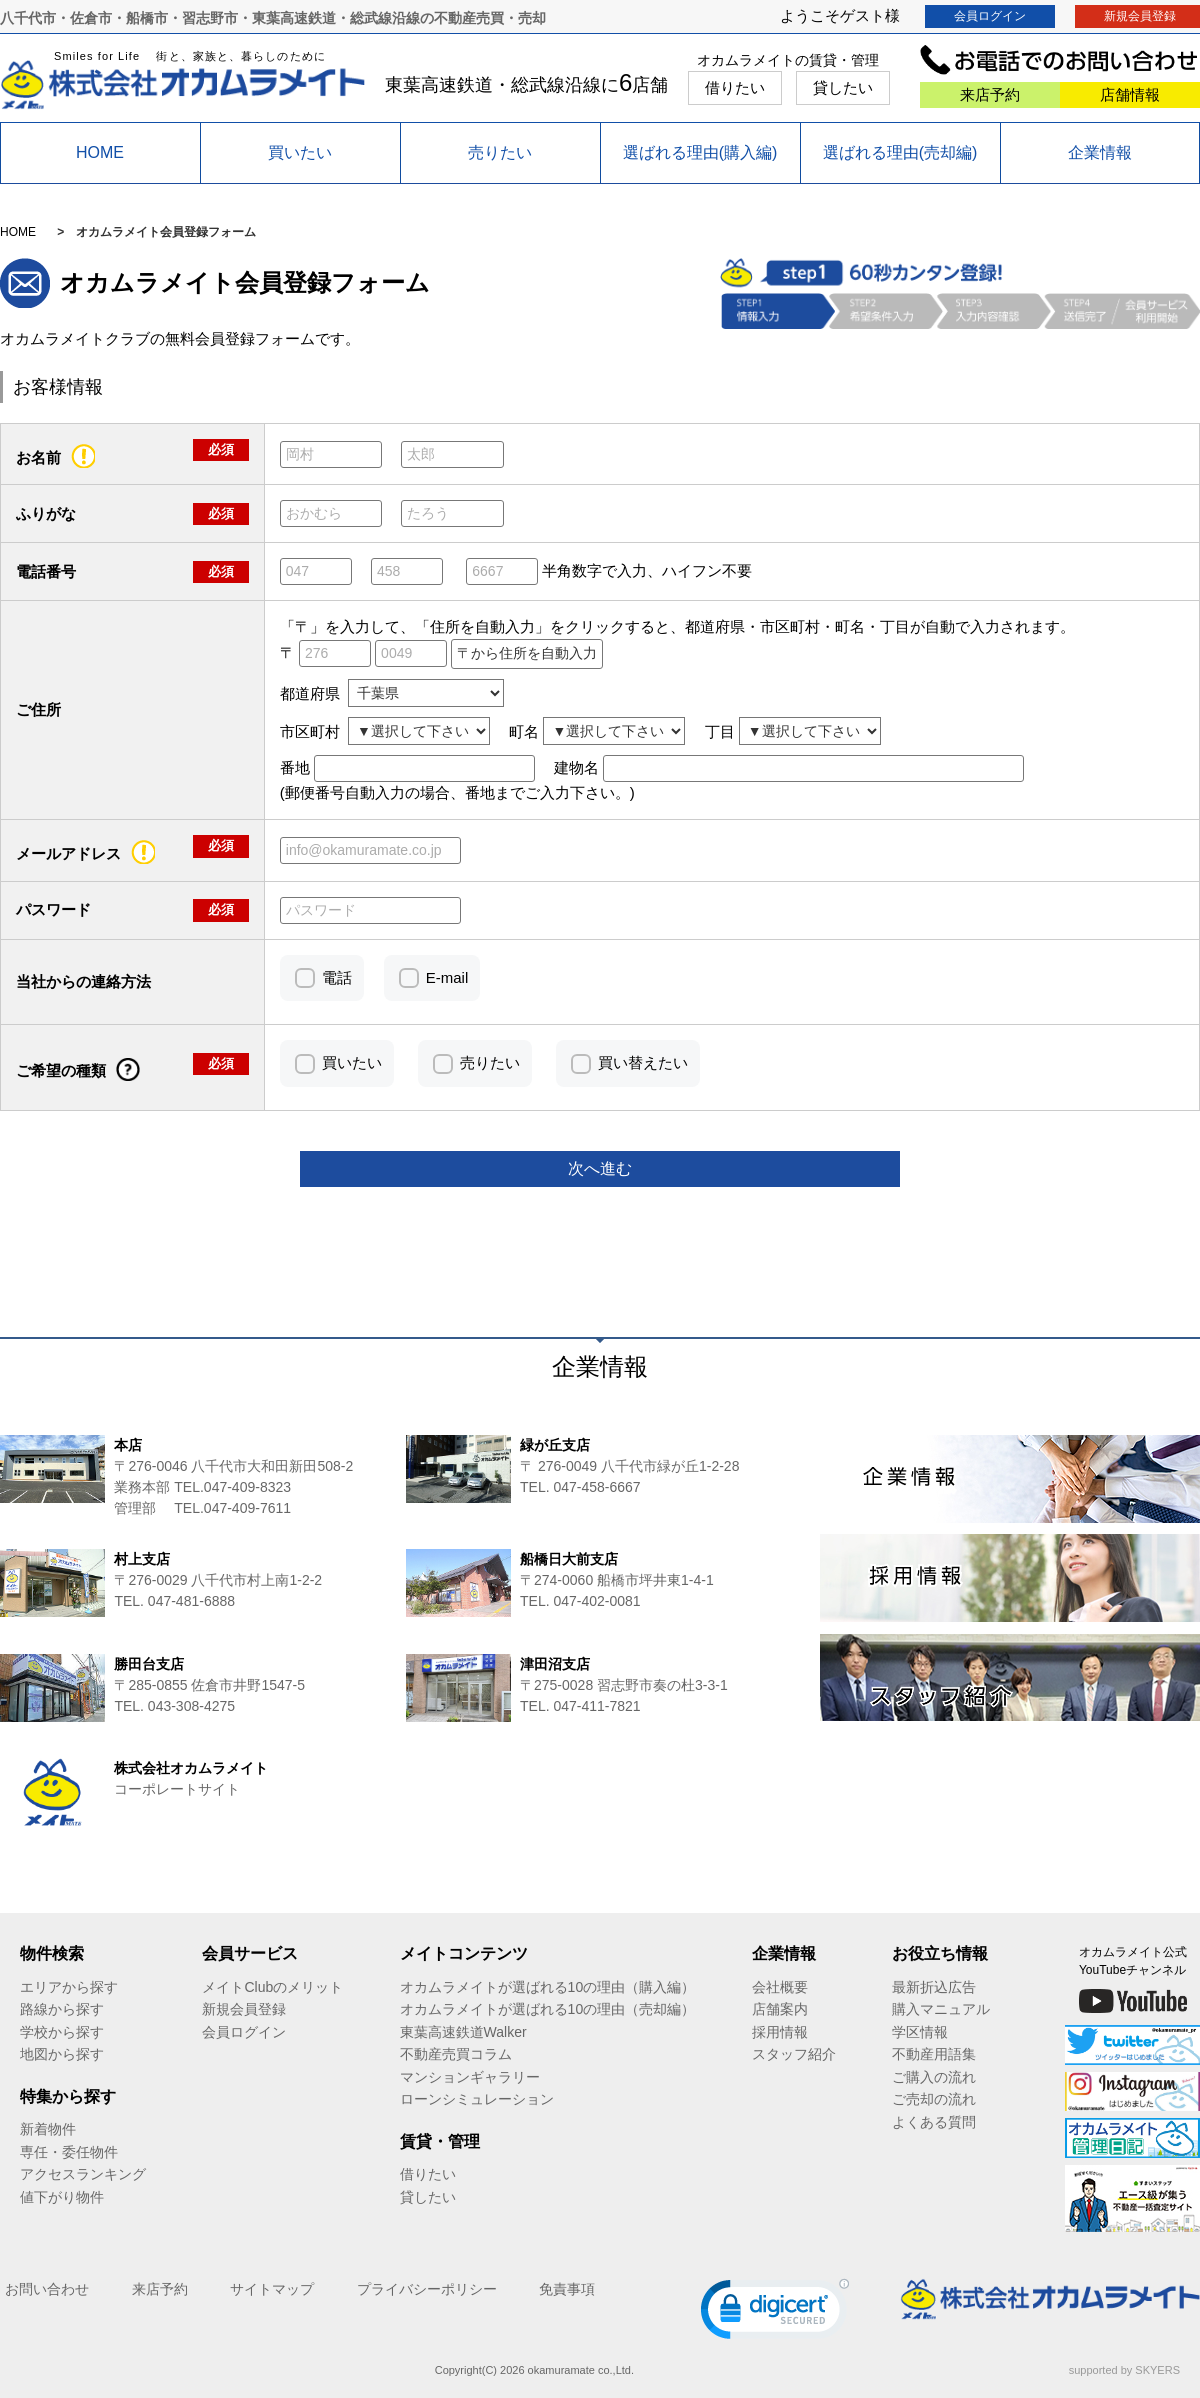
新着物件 (48, 2129)
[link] (775, 2313)
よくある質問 (934, 2122)
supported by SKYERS (1124, 2370)
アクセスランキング (83, 2174)
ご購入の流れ (934, 2077)
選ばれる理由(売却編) (900, 152)
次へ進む (600, 1168)
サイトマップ (272, 2289)
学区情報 (920, 2032)
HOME (100, 152)
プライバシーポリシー (427, 2289)
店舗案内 (780, 2009)
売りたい (500, 152)
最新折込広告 (934, 1987)
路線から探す (62, 2009)
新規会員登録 (244, 2009)
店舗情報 (1130, 94)
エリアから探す (69, 1987)
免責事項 (567, 2289)
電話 (337, 977)
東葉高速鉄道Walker (463, 2032)
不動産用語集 (934, 2054)
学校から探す (62, 2032)
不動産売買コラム (456, 2054)
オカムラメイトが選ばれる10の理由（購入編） (548, 1987)
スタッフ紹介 (794, 2054)
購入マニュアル (941, 2009)
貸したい (843, 87)
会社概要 (780, 1987)
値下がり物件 (62, 2197)
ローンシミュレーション (477, 2099)
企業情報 (1100, 152)
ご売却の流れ (934, 2099)
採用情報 (780, 2032)
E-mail (447, 977)
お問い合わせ (47, 2289)
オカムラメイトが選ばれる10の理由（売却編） (548, 2009)
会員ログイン (990, 16)
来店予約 (990, 94)
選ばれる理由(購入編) (700, 152)
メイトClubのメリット (272, 1987)
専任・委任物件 (69, 2152)
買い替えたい (643, 1062)
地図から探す (62, 2054)
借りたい (735, 87)
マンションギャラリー (470, 2077)
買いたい (300, 152)
